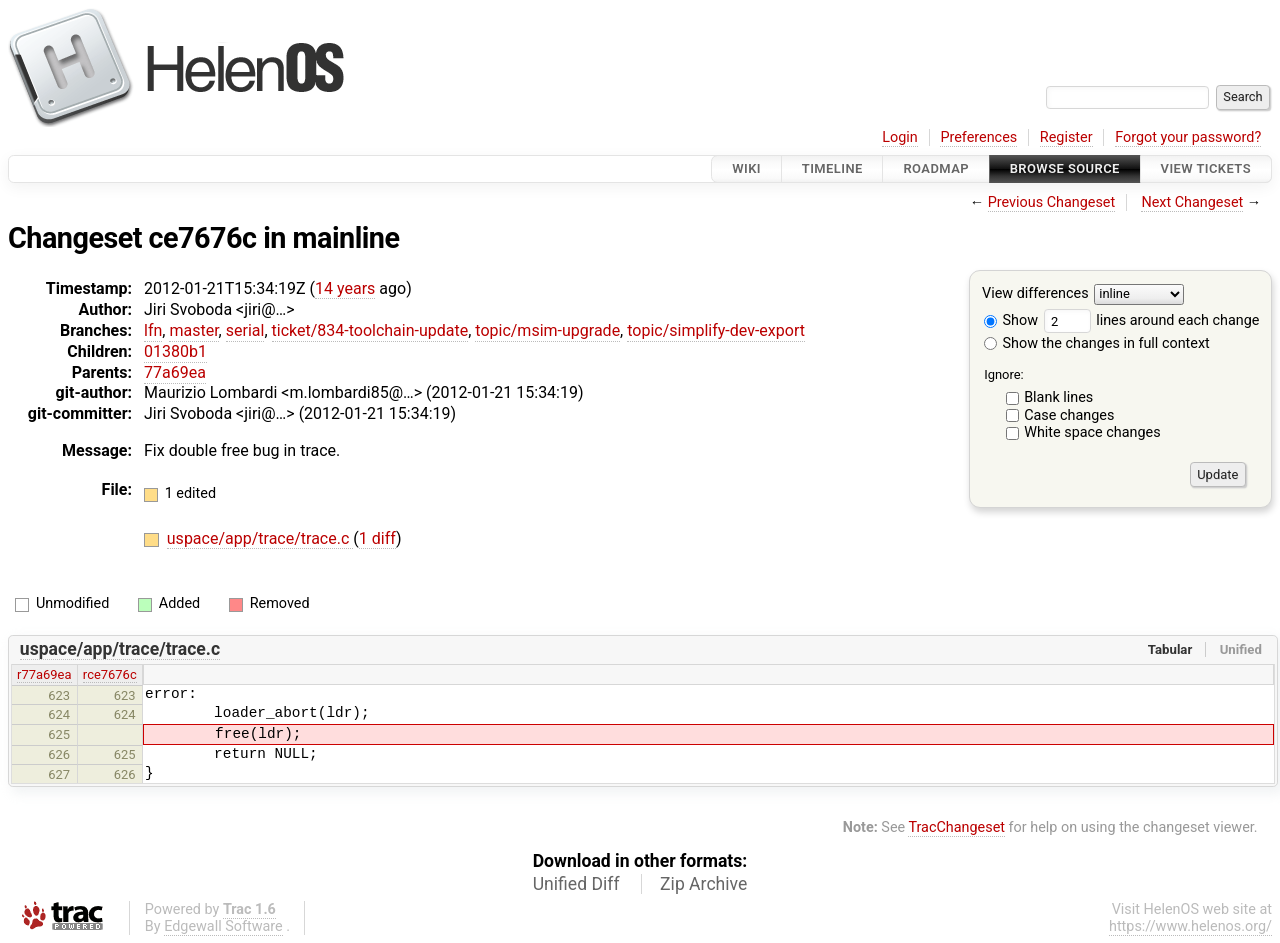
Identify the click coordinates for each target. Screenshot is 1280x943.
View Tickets (1206, 168)
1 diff (377, 538)
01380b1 (175, 351)
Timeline (832, 168)
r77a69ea (44, 674)
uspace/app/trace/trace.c (260, 538)
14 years (345, 288)
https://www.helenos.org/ (1190, 926)
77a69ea (175, 372)
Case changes (1069, 415)
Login (900, 137)
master (193, 330)
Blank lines (1058, 397)
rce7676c (110, 674)
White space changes (1092, 432)
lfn (153, 330)
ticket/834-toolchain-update (370, 330)
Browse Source (1065, 168)
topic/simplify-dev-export (716, 330)
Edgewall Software (223, 926)
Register (1066, 137)
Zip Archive (703, 884)
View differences (1035, 294)
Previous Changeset (1052, 202)
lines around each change (1152, 320)
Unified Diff (576, 884)
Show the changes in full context (1097, 343)
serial (245, 330)
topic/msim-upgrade (547, 330)
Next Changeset (1192, 202)
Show (1011, 320)
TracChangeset (956, 827)
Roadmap (936, 168)
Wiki (746, 168)
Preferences (978, 137)
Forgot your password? (1188, 137)
